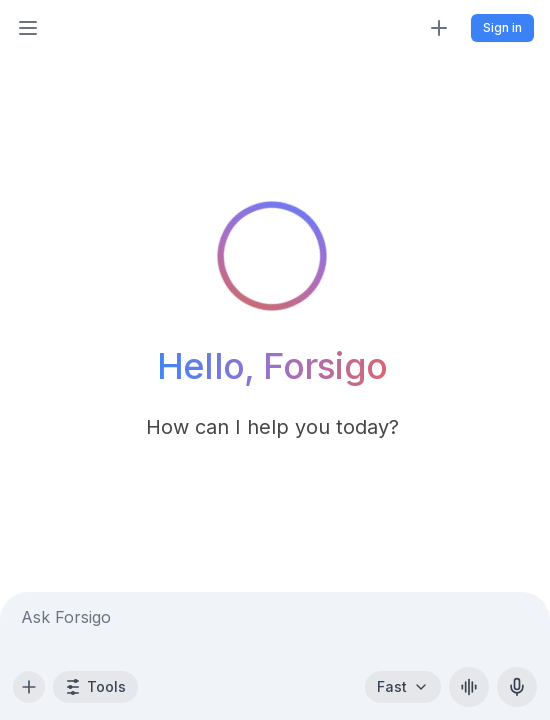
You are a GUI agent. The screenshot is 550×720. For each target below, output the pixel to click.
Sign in (502, 27)
